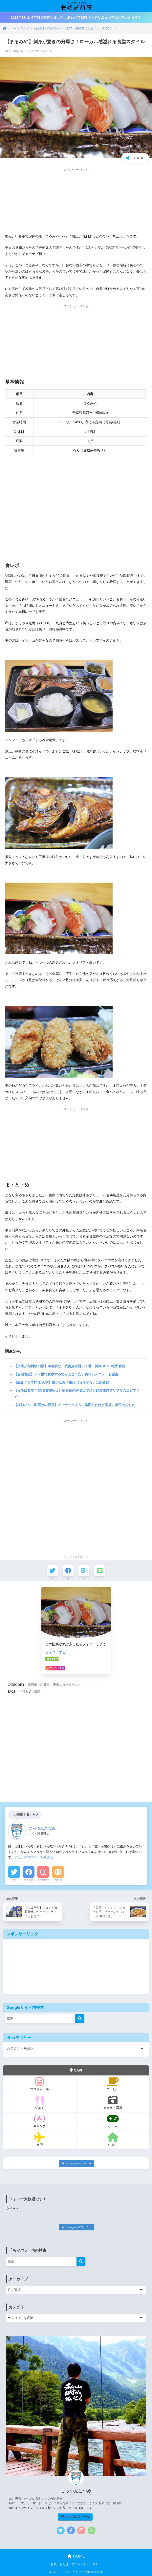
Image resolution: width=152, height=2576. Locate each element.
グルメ (39, 2102)
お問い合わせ (59, 2564)
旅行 (39, 2139)
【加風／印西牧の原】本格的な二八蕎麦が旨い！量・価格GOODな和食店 (69, 1366)
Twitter (13, 1879)
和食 (25, 1692)
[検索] (79, 2018)
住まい (113, 2139)
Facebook (28, 1879)
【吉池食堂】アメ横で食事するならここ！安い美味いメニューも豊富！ (68, 1374)
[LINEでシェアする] (99, 1570)
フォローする (55, 1652)
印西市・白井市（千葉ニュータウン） (54, 1685)
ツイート (12, 2208)
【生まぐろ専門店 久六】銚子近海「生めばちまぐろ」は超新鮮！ (63, 1382)
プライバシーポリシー (86, 2564)
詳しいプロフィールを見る (34, 1857)
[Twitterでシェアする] (52, 1570)
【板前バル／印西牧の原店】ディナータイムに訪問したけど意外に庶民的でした (74, 1405)
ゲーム (113, 2121)
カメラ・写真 (113, 2102)
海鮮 (37, 1692)
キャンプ (39, 2121)
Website (58, 1879)
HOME (76, 2556)
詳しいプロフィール (75, 2516)
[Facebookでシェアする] (68, 1570)
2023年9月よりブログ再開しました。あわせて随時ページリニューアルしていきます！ (76, 17)
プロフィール (39, 2084)
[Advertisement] (76, 202)
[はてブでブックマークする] (83, 1570)
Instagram (43, 1879)
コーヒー (113, 2084)
